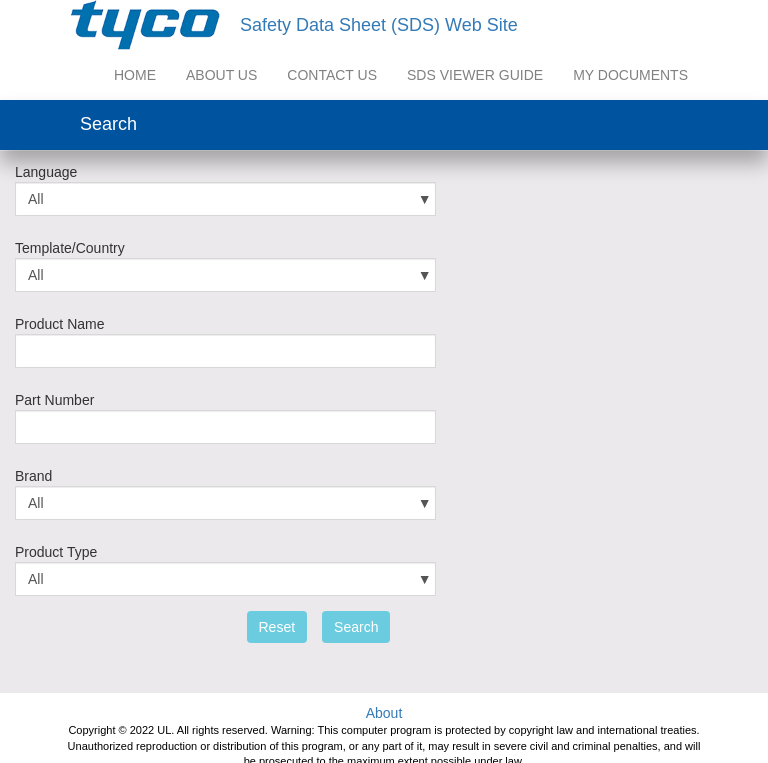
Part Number (54, 400)
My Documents (630, 75)
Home (135, 75)
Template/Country (70, 248)
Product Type (56, 552)
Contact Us (332, 75)
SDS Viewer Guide (475, 75)
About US (221, 75)
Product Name (59, 324)
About (384, 713)
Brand (33, 476)
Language (46, 172)
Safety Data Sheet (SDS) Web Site (379, 25)
